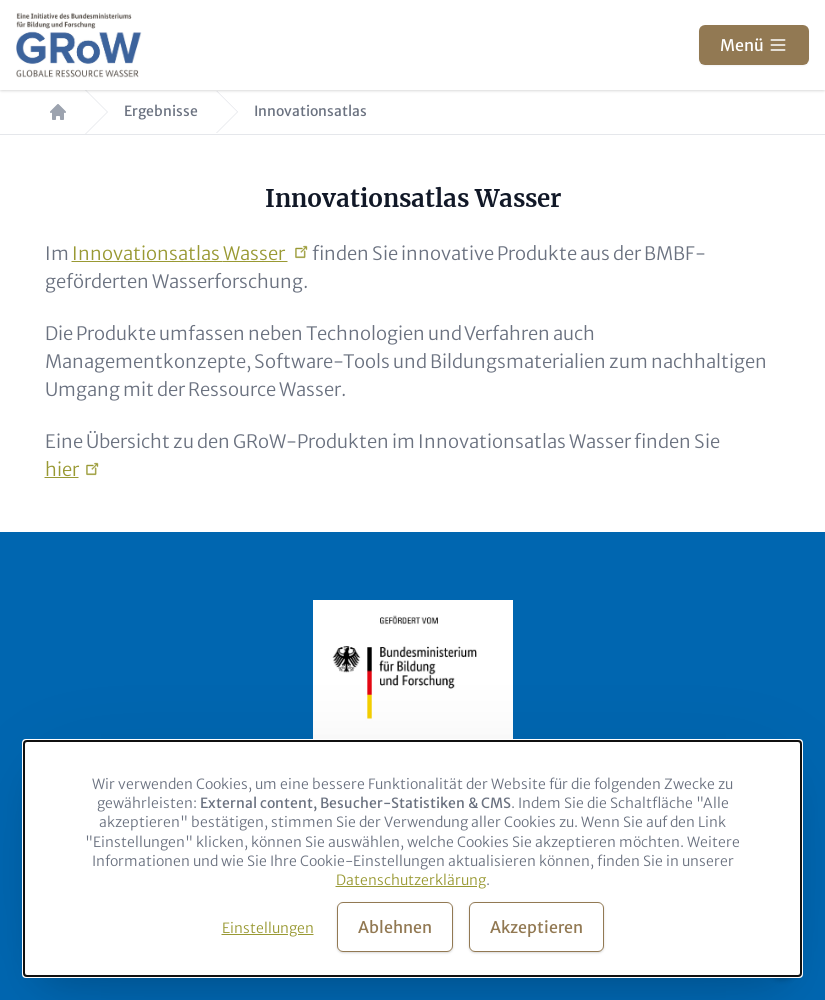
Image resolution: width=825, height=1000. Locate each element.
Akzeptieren (536, 927)
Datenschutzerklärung (411, 880)
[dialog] (412, 858)
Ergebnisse (161, 111)
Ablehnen (395, 927)
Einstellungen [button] (268, 928)
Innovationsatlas (180, 253)
